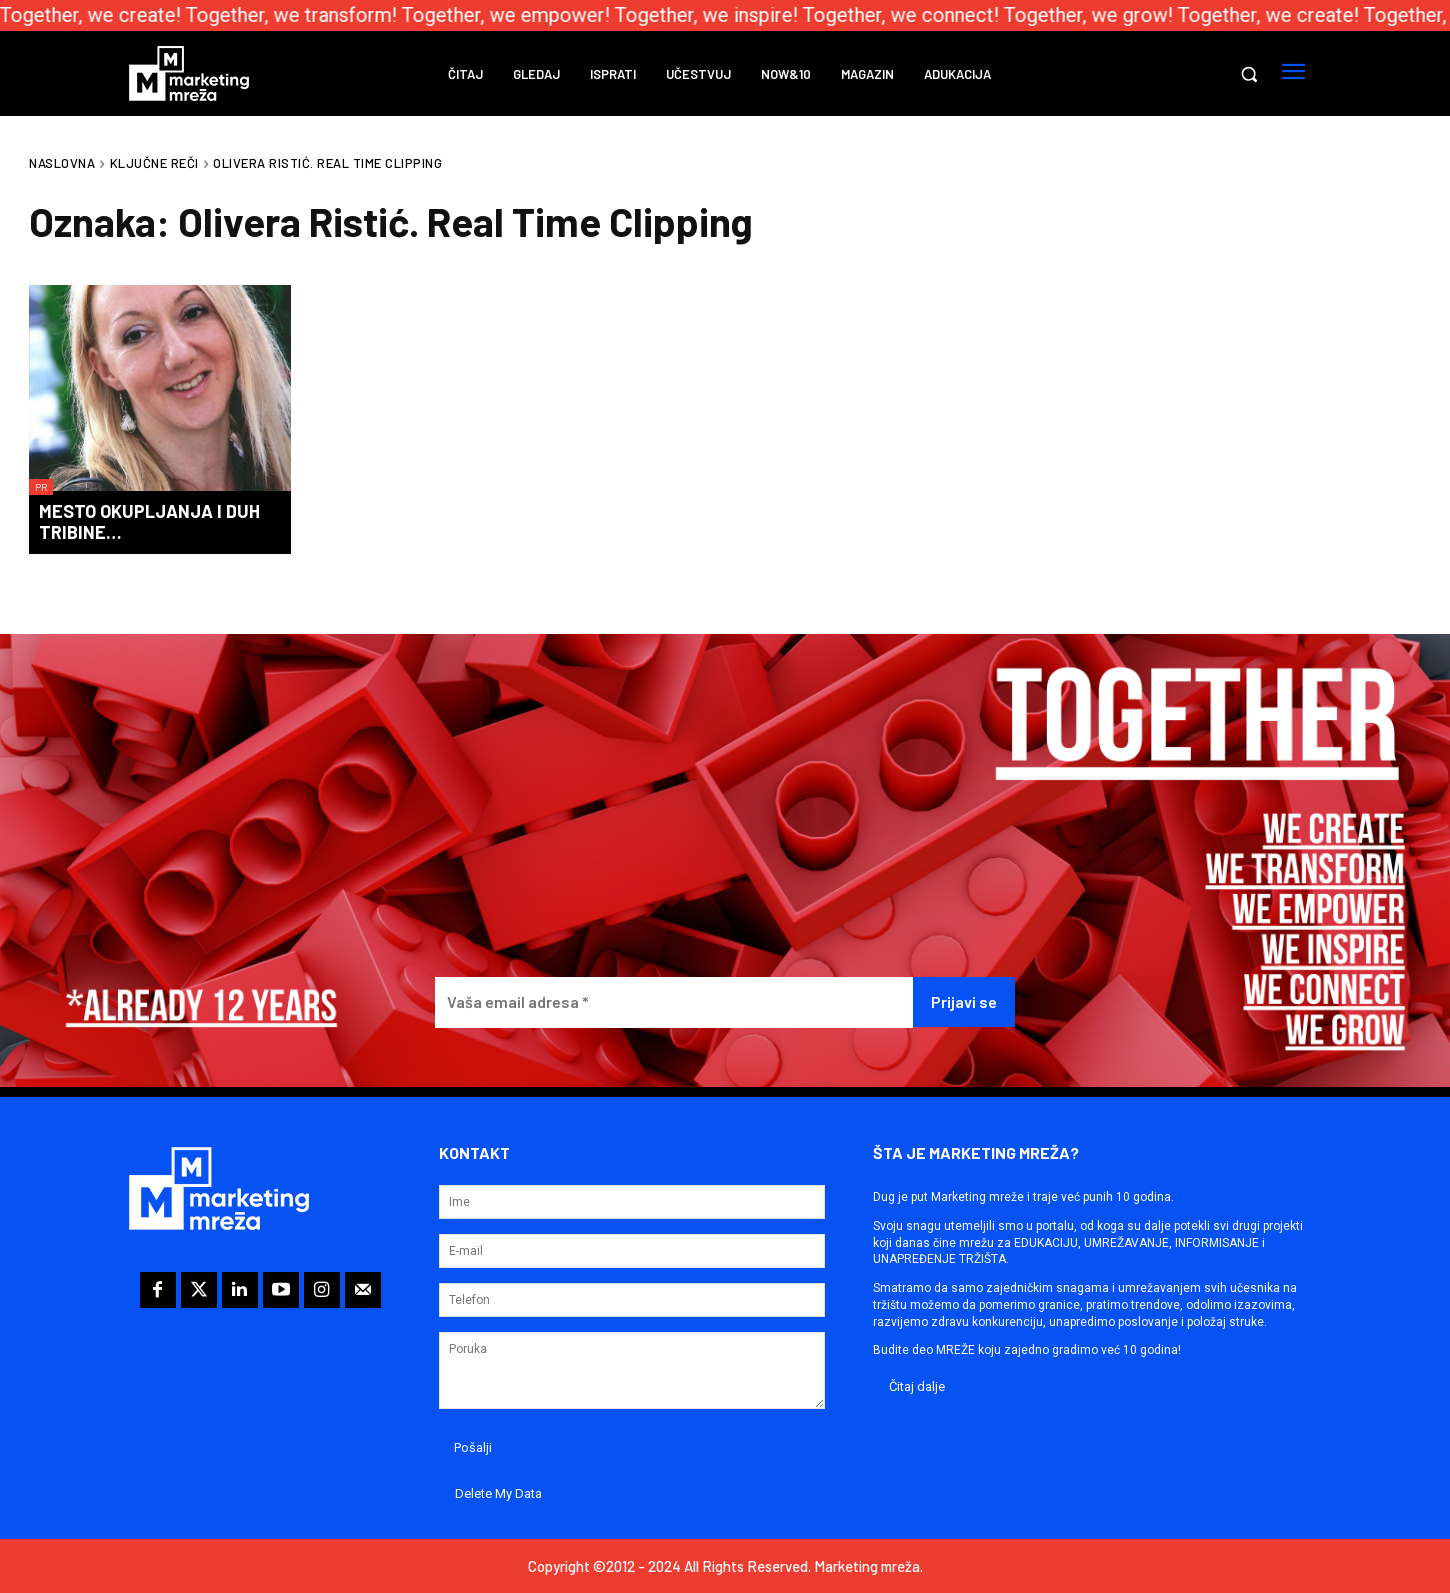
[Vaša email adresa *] (674, 1002)
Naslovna (62, 163)
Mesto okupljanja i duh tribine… (149, 522)
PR (41, 487)
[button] (1249, 74)
